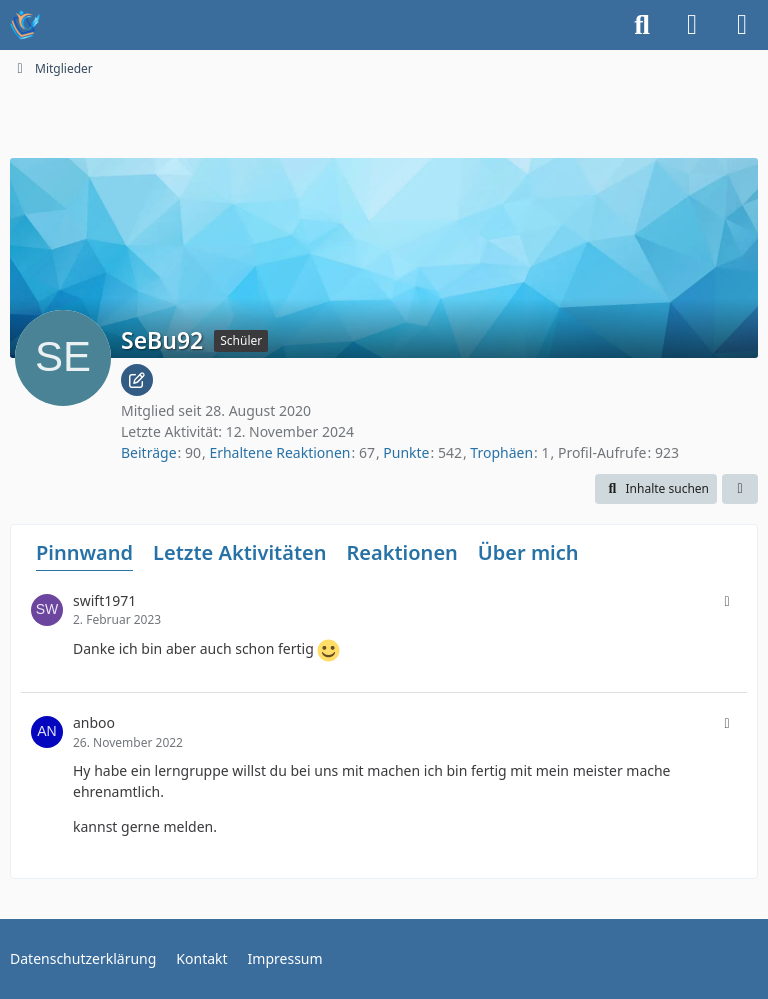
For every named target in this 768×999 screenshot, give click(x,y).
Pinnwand (84, 552)
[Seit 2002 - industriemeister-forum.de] (25, 25)
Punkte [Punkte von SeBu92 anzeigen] (406, 452)
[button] (656, 489)
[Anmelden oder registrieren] (692, 25)
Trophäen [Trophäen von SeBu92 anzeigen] (501, 452)
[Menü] (742, 25)
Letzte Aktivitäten (239, 552)
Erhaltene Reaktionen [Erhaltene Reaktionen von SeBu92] (279, 452)
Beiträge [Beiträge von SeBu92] (149, 452)
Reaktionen (401, 552)
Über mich (528, 552)
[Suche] (642, 25)
